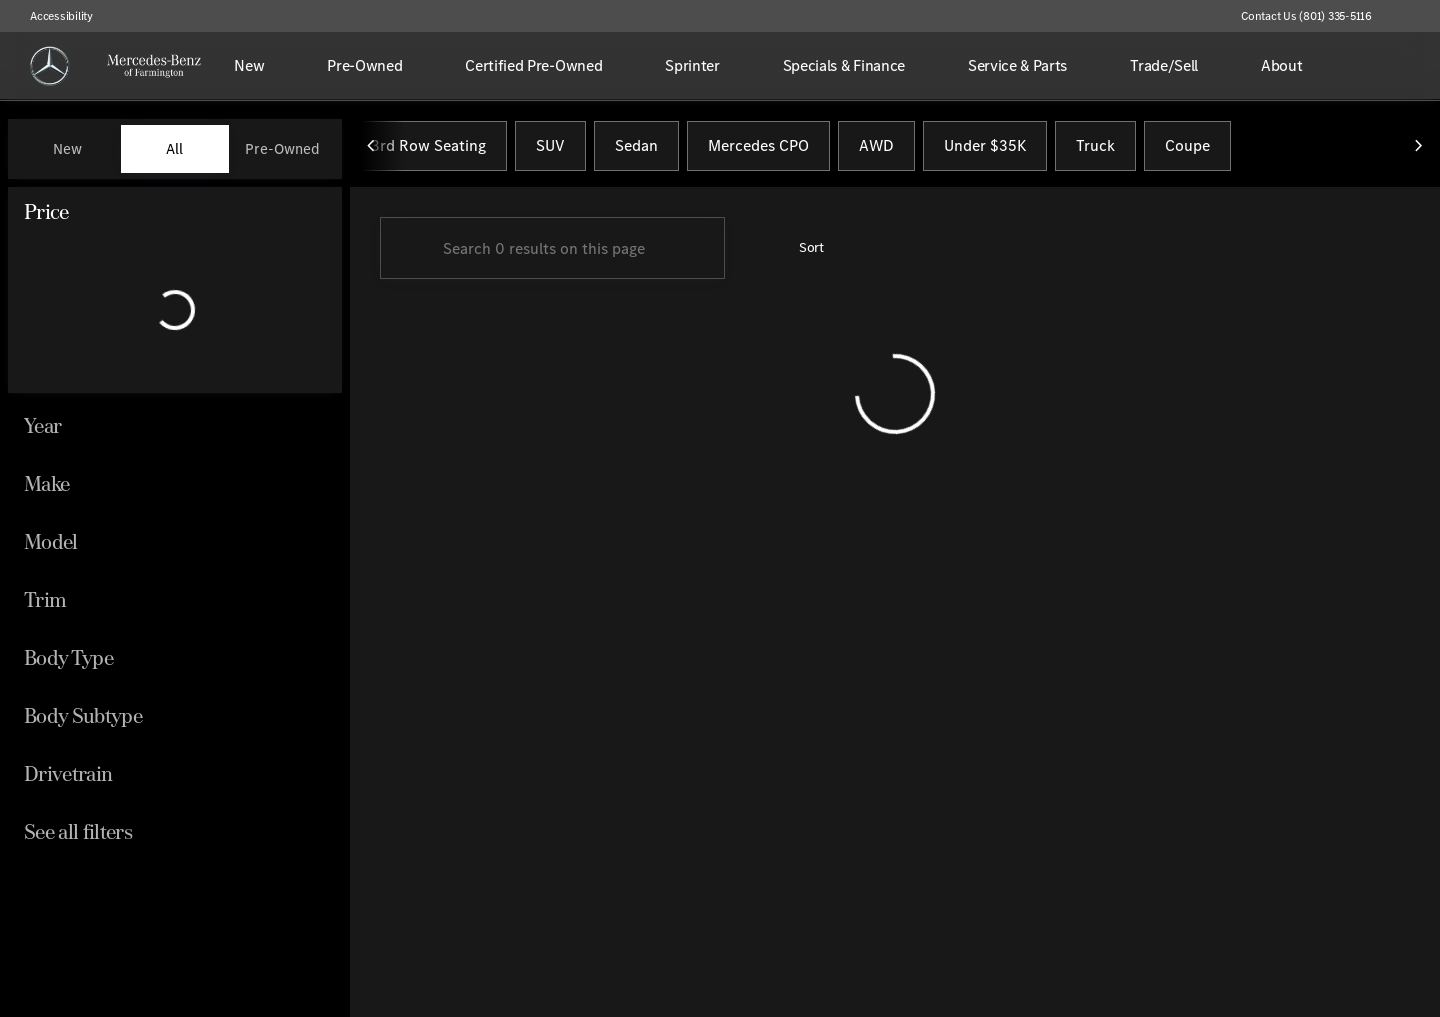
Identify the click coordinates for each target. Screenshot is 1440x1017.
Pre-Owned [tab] (282, 149)
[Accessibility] (52, 16)
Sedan (636, 148)
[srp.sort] (800, 251)
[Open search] (1394, 66)
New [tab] (67, 149)
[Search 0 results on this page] (552, 251)
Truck (1095, 148)
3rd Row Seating (428, 148)
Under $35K (985, 148)
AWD (876, 148)
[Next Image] (1418, 149)
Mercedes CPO (758, 148)
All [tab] (174, 149)
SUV (550, 148)
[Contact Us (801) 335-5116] (1306, 16)
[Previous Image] (372, 149)
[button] (1416, 16)
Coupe (1187, 148)
